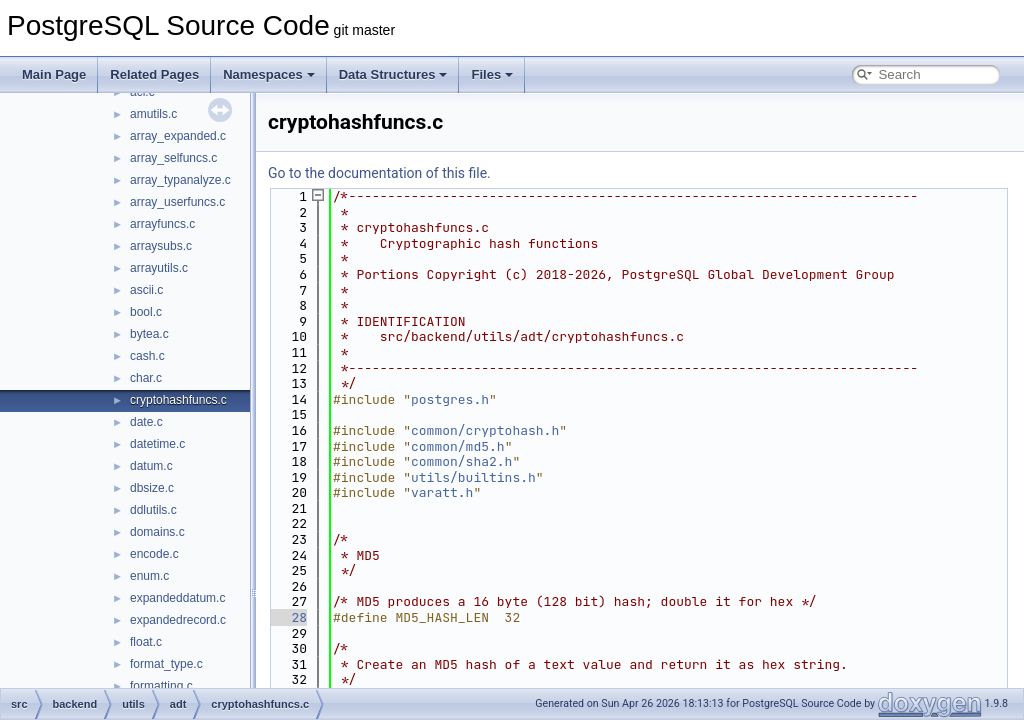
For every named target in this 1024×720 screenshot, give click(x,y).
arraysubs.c (161, 246)
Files (492, 74)
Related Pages (154, 74)
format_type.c (166, 664)
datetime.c (157, 444)
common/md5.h (458, 446)
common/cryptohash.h (485, 430)
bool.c (146, 312)
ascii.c (146, 290)
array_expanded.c (178, 136)
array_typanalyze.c (180, 180)
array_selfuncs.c (173, 158)
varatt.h (442, 492)
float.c (146, 642)
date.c (146, 422)
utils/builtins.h (473, 477)
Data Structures (393, 74)
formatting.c (161, 686)
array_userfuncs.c (177, 202)
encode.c (154, 554)
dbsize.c (152, 488)
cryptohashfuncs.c (178, 400)
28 (287, 617)
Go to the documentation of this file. (379, 173)
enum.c (149, 576)
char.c (146, 378)
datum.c (151, 466)
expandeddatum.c (177, 598)
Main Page (54, 74)
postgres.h (450, 399)
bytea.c (149, 334)
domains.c (157, 532)
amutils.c (153, 114)
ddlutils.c (153, 510)
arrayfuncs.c (162, 224)
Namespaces (269, 74)
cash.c (147, 356)
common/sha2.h (461, 461)
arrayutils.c (159, 268)
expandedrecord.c (178, 620)
